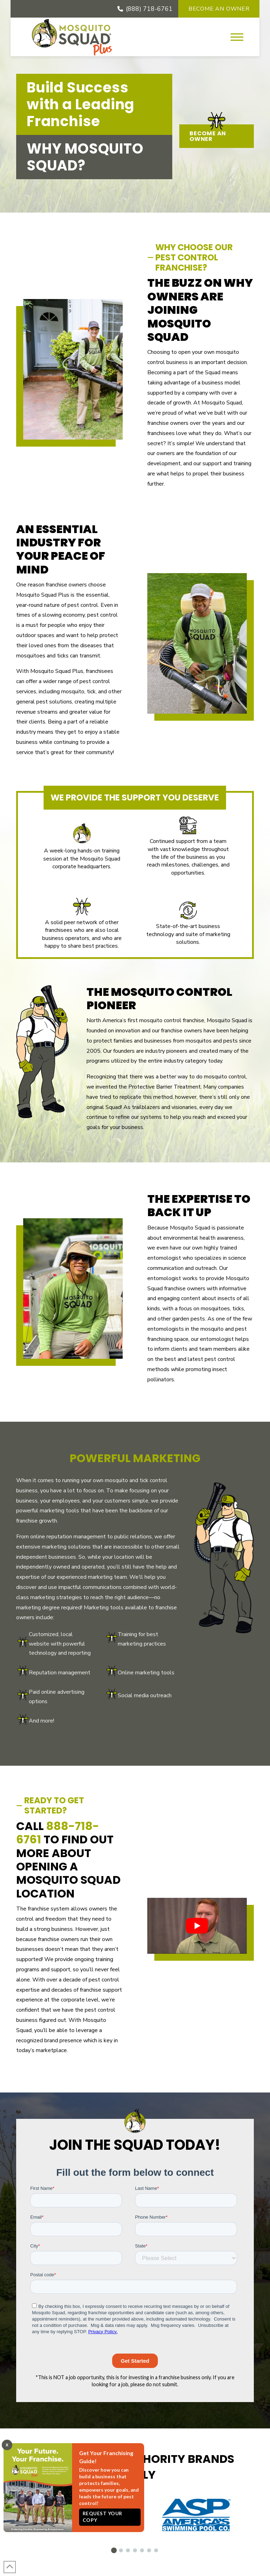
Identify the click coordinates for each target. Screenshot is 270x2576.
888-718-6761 (57, 1832)
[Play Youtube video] (197, 1926)
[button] (237, 36)
